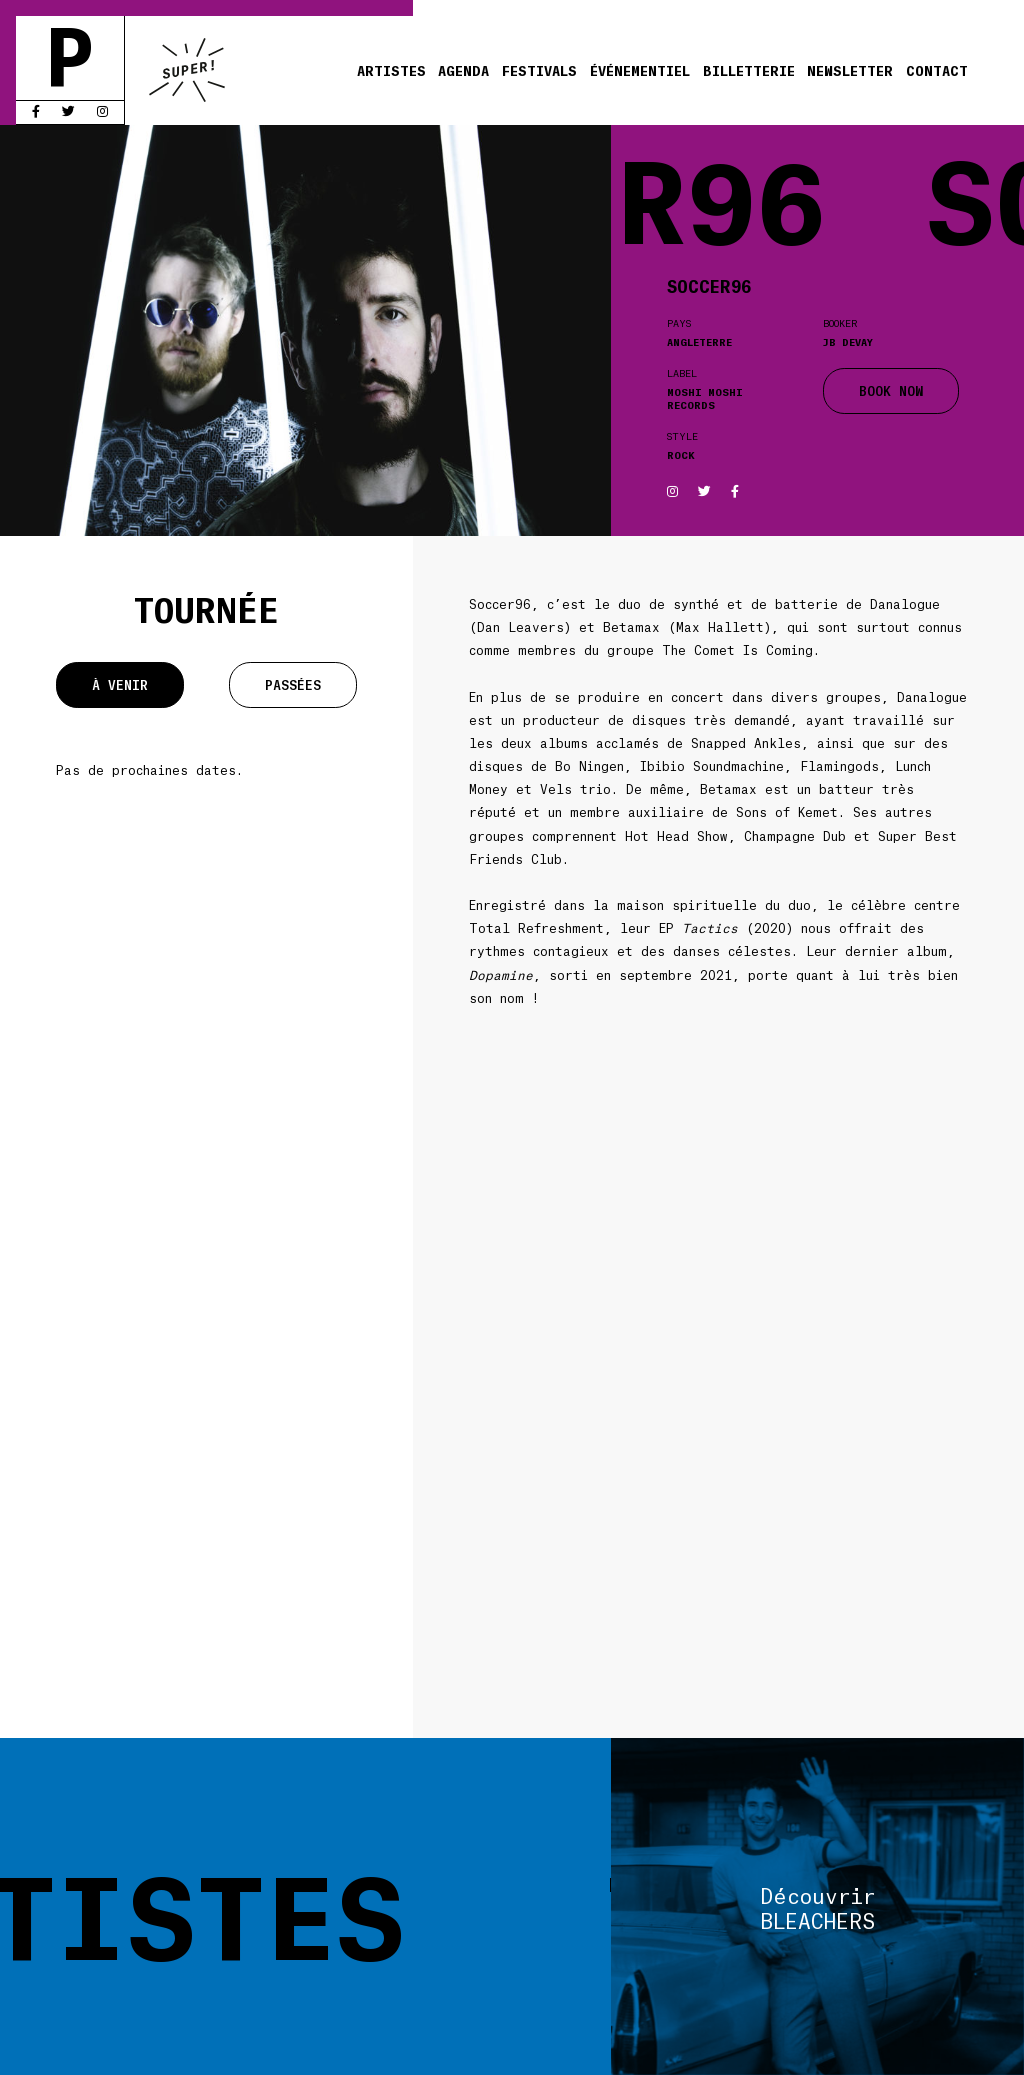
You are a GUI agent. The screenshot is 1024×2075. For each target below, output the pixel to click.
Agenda (463, 70)
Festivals (539, 70)
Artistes (391, 70)
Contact (937, 70)
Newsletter (850, 70)
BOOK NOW (891, 390)
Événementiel (640, 70)
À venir (120, 684)
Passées (293, 684)
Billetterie (749, 70)
